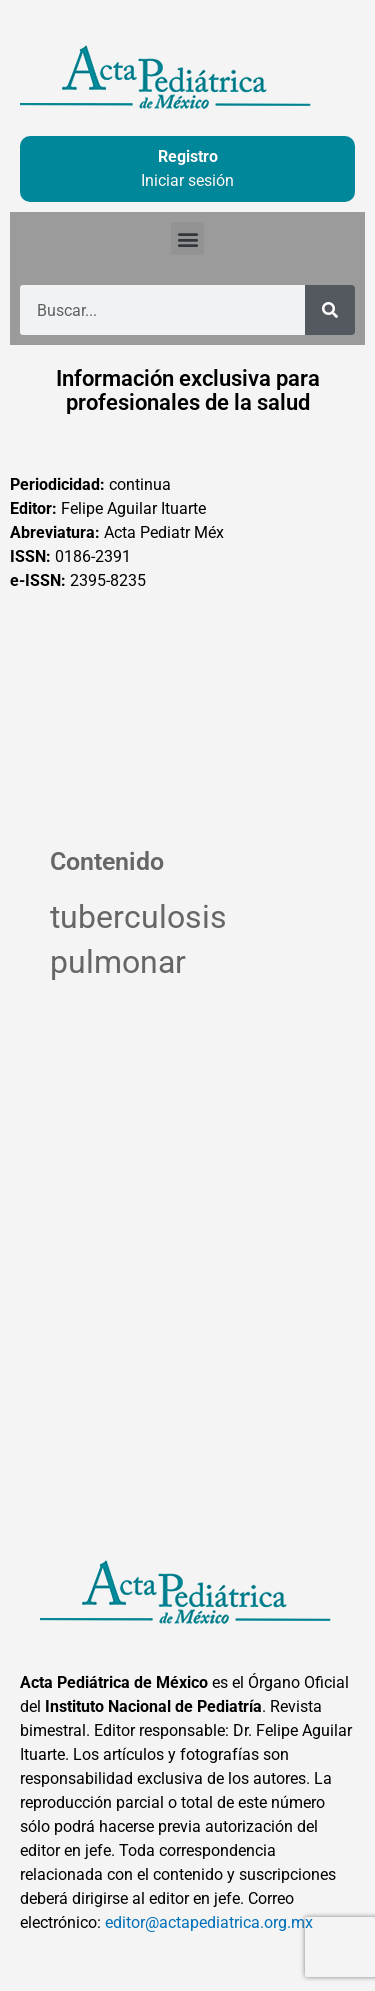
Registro (188, 156)
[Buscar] (330, 310)
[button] (187, 238)
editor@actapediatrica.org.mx (209, 1922)
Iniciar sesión (187, 180)
